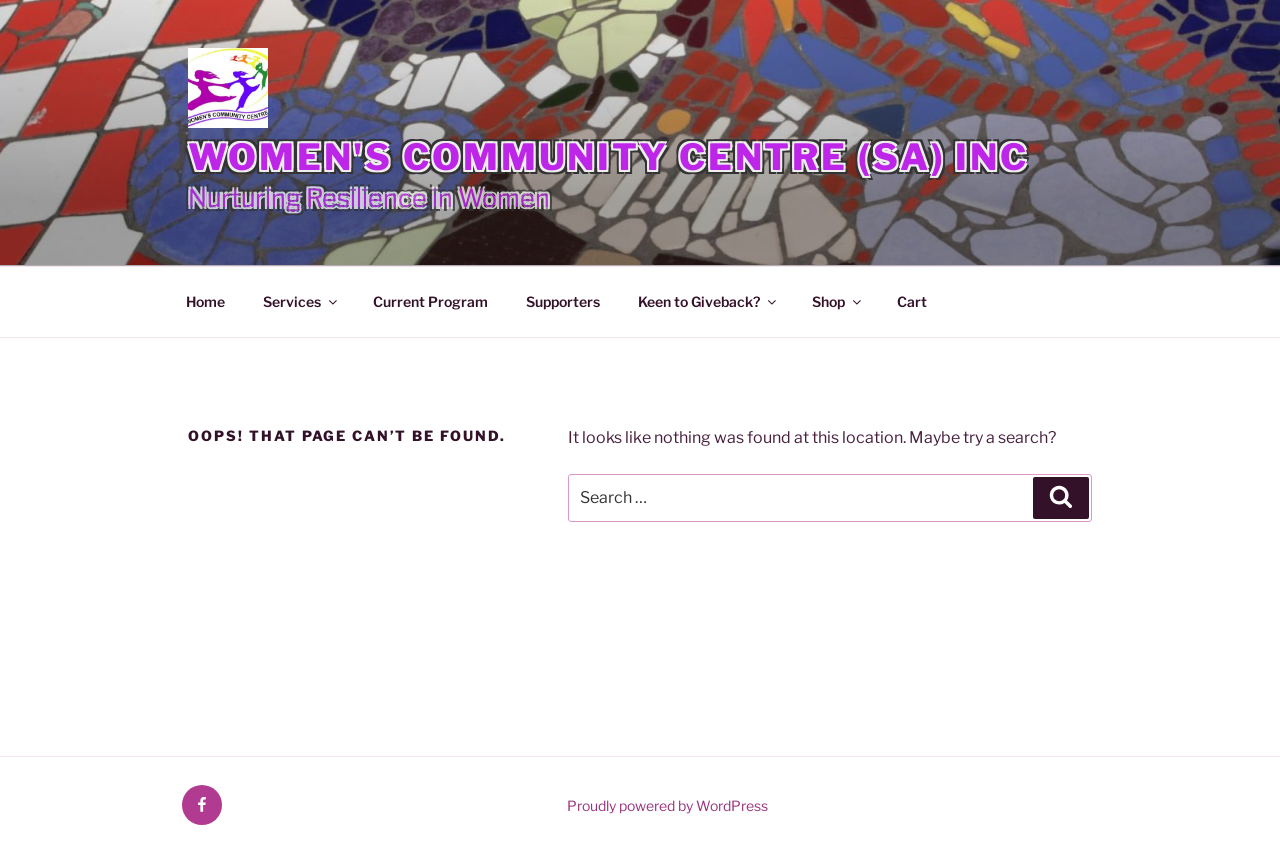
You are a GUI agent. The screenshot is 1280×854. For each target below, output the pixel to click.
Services (301, 301)
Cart (912, 301)
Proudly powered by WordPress (667, 805)
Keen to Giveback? (708, 301)
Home (205, 301)
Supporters (563, 301)
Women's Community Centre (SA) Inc (608, 157)
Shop (838, 301)
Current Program (430, 301)
